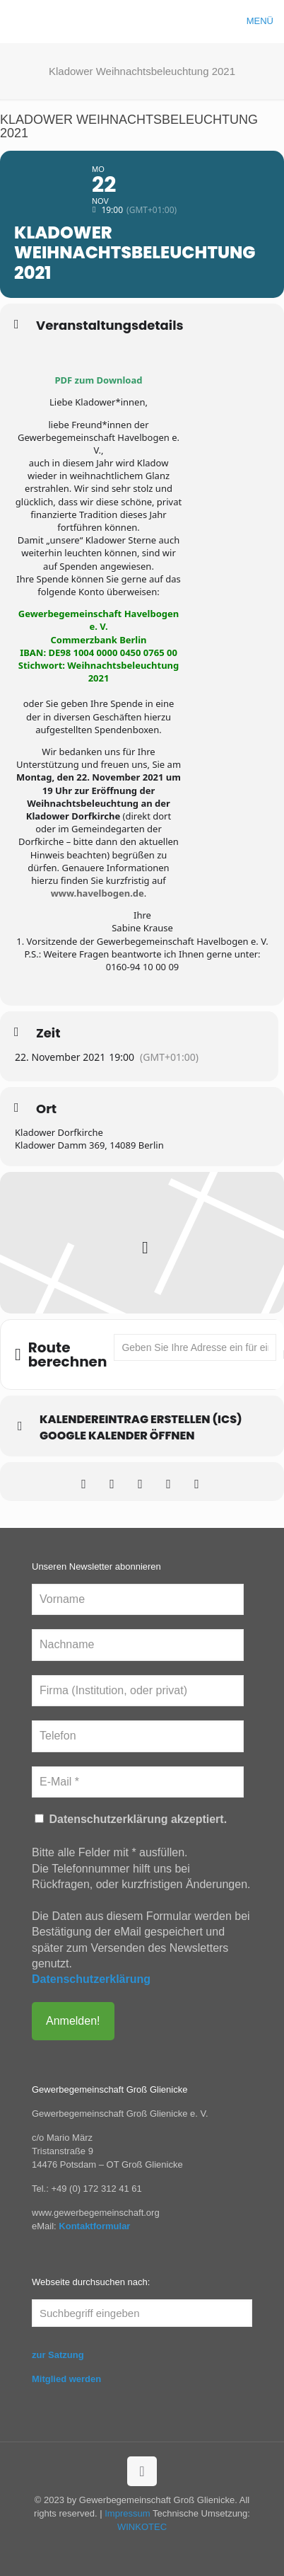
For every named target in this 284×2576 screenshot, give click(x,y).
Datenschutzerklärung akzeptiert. (131, 1819)
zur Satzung (58, 2355)
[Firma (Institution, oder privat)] (138, 1690)
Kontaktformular (94, 2226)
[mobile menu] (265, 21)
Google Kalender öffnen (117, 1436)
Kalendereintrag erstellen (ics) (141, 1419)
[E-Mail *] (138, 1782)
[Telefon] (138, 1736)
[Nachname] (138, 1644)
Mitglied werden (66, 2379)
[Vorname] (138, 1599)
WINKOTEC (142, 2527)
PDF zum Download (99, 380)
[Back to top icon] (142, 2471)
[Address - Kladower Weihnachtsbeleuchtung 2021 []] (195, 1347)
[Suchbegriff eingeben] (142, 2313)
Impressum (127, 2513)
